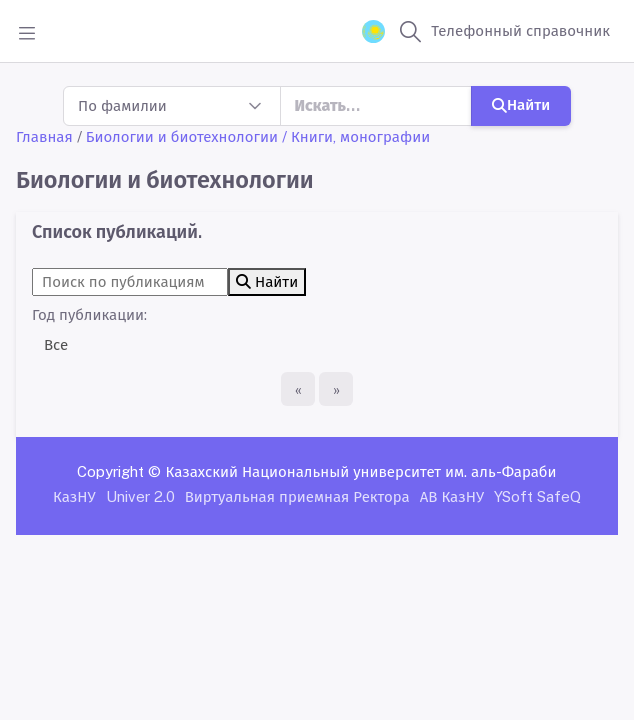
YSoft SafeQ (537, 496)
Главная (44, 136)
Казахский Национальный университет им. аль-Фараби (360, 471)
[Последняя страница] (336, 389)
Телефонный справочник (520, 30)
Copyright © (119, 471)
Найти (521, 104)
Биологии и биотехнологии (182, 136)
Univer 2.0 (140, 496)
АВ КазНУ (452, 496)
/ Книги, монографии (356, 136)
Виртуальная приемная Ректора (297, 496)
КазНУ (74, 496)
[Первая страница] (298, 389)
